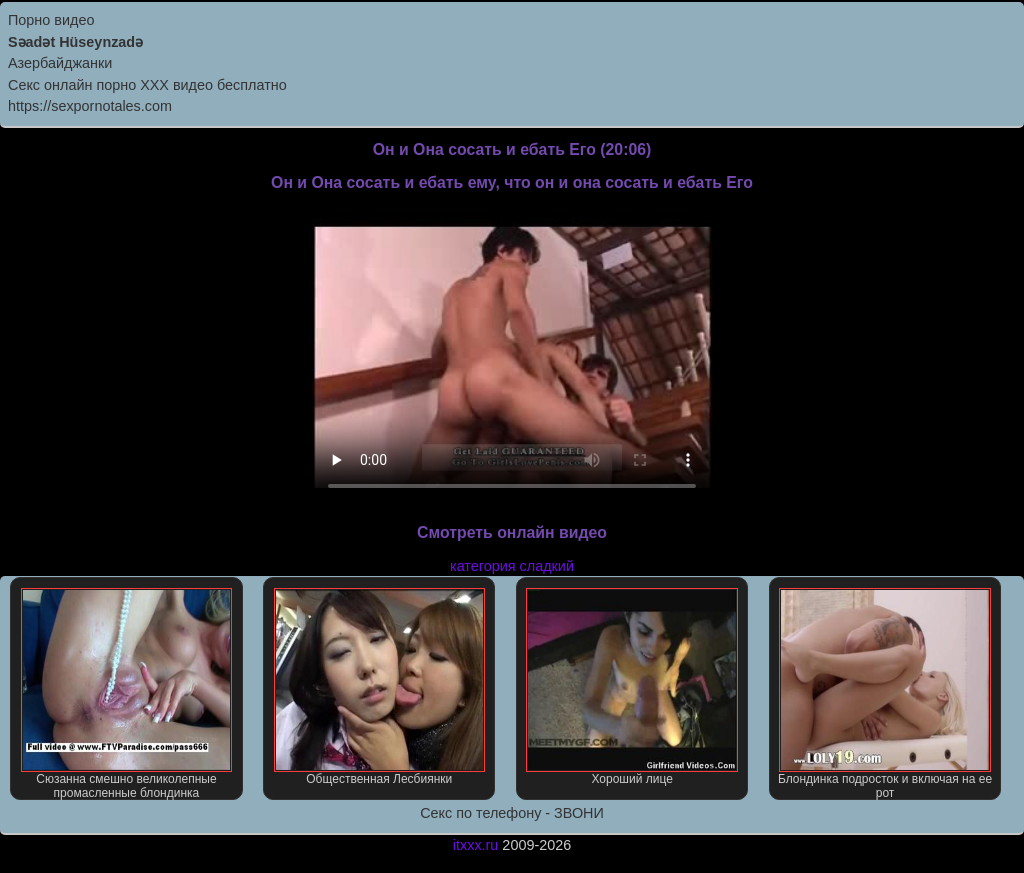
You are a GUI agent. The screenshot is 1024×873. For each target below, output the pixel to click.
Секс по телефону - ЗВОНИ (512, 813)
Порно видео (51, 20)
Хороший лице (631, 687)
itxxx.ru (476, 845)
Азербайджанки (60, 63)
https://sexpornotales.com (90, 106)
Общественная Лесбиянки (379, 687)
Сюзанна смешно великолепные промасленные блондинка (126, 694)
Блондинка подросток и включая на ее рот (885, 694)
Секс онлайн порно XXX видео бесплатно (147, 85)
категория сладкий (512, 566)
